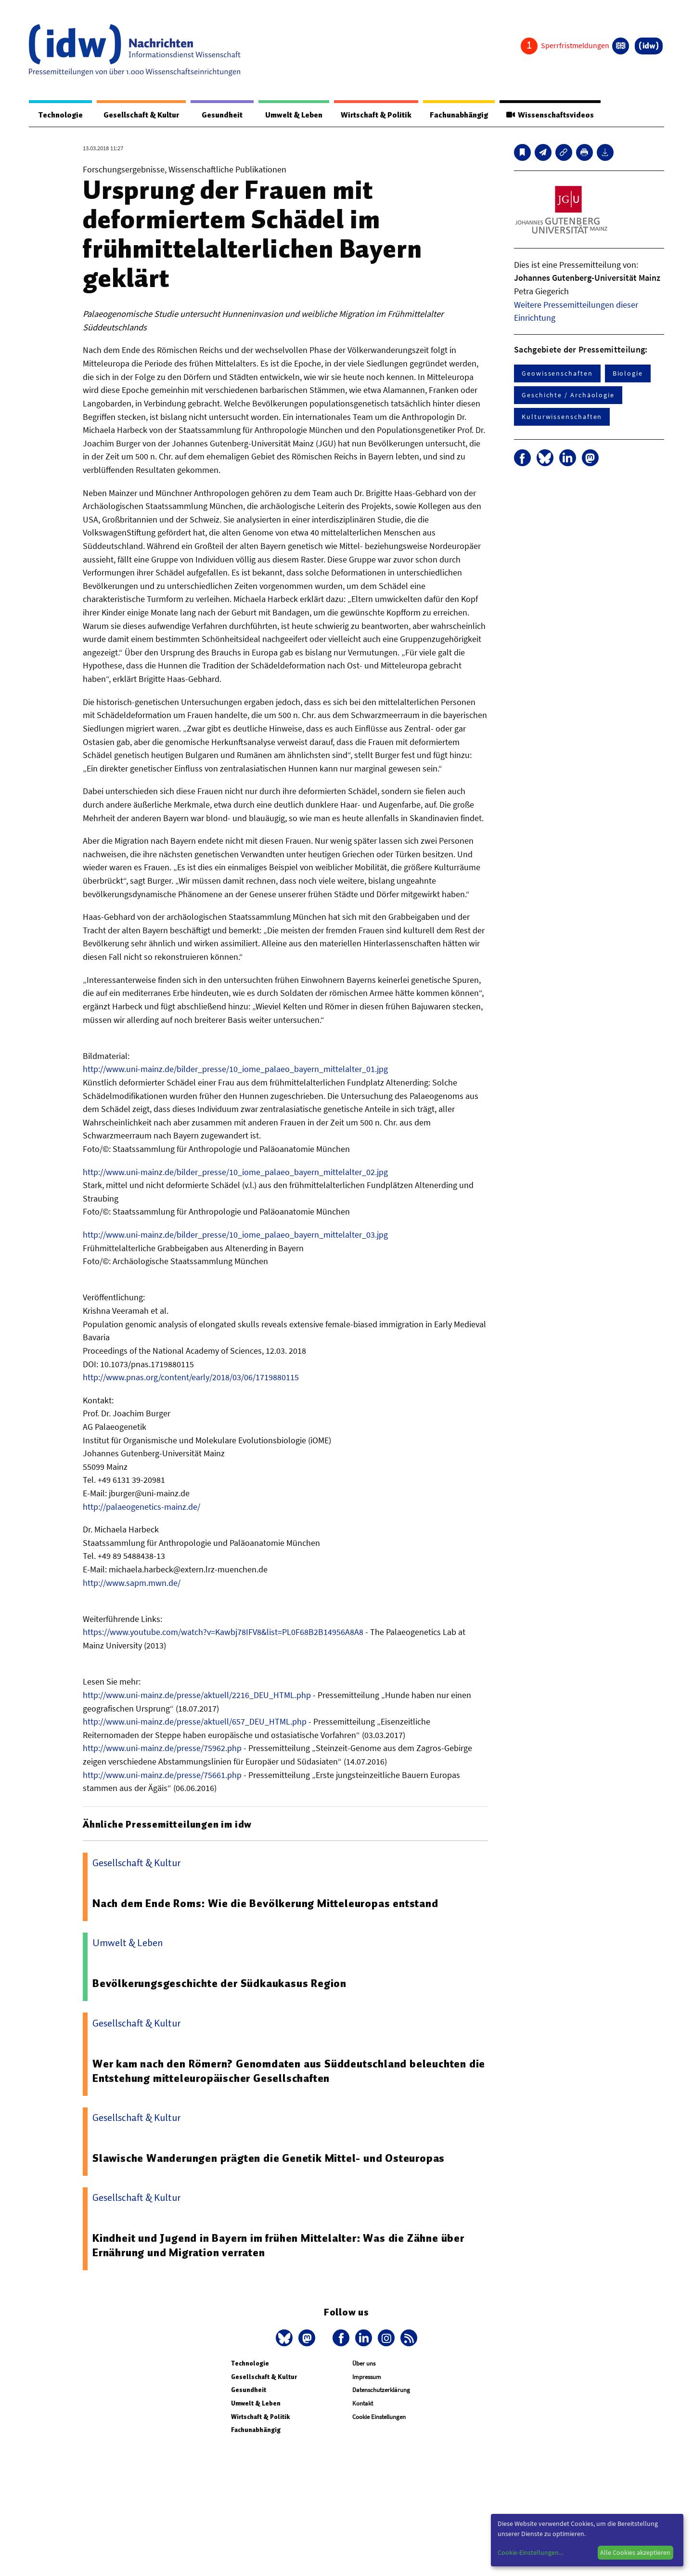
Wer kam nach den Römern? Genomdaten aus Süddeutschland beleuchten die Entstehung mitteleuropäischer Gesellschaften (289, 2071)
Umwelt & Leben (287, 115)
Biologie (628, 373)
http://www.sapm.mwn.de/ (131, 1583)
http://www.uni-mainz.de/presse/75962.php (162, 1748)
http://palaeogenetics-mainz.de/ (141, 1507)
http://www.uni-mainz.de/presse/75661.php (162, 1775)
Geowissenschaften (557, 373)
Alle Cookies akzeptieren (635, 2552)
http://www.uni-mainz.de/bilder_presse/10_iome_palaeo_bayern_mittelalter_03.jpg (235, 1235)
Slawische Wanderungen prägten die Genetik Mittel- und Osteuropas (269, 2158)
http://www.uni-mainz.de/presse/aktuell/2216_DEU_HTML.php (197, 1695)
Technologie (59, 115)
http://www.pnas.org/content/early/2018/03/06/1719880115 (191, 1377)
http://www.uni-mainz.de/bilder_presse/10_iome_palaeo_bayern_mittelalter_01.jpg (235, 1069)
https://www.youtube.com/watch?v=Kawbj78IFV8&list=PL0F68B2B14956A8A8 (223, 1632)
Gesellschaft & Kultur (139, 115)
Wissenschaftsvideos (549, 115)
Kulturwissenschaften (562, 417)
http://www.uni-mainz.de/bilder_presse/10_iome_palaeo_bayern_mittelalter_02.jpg (235, 1172)
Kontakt (362, 2404)
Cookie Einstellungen (379, 2417)
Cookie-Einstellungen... (530, 2552)
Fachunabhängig (456, 115)
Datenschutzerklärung (381, 2390)
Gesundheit (217, 115)
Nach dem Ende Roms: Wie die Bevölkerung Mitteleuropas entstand (266, 1904)
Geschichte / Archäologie (568, 395)
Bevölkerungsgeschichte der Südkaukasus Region (219, 1983)
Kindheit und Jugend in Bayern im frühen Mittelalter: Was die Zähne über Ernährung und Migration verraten (278, 2245)
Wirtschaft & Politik (371, 115)
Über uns (363, 2364)
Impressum (366, 2377)
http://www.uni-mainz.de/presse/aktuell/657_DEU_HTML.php (195, 1721)
